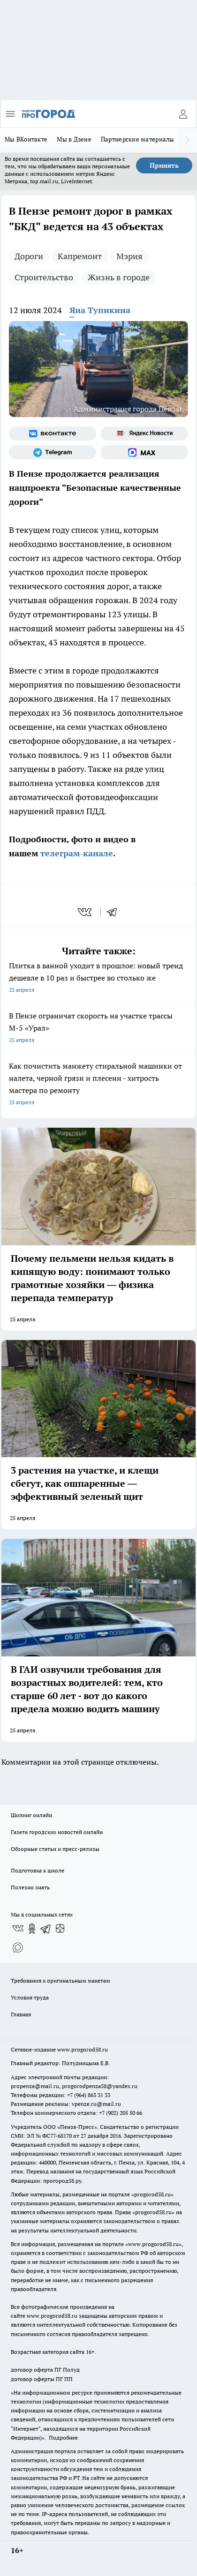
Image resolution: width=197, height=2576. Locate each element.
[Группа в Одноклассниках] (32, 1928)
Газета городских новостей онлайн (57, 1831)
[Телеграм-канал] (52, 452)
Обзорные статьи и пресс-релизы (55, 1848)
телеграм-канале (75, 853)
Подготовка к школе (37, 1870)
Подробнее (63, 2437)
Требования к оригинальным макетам (60, 1980)
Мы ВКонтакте (26, 139)
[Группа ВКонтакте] (52, 434)
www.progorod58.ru (82, 2049)
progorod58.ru (152, 2194)
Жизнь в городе (119, 277)
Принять (164, 165)
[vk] (85, 912)
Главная (21, 2014)
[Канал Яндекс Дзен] (60, 1928)
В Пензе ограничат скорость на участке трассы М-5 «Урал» (98, 1028)
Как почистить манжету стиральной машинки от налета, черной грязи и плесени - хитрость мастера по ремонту (98, 1084)
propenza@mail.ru (35, 2085)
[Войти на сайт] (183, 114)
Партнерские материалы (137, 139)
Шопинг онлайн (31, 1815)
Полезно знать (30, 1887)
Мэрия (129, 256)
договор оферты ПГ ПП (42, 2378)
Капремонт (80, 256)
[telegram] (115, 912)
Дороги (29, 256)
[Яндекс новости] (144, 434)
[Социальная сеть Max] (144, 452)
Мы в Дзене (74, 139)
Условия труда (30, 1997)
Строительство (44, 277)
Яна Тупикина (99, 310)
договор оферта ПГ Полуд (45, 2369)
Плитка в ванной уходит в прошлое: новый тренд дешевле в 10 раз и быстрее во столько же (98, 978)
